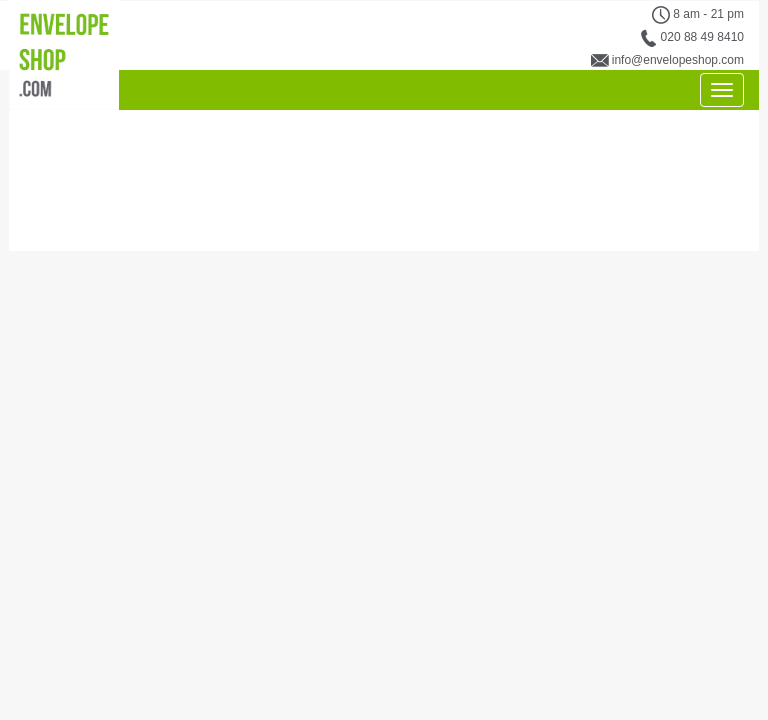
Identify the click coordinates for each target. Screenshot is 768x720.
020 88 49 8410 (702, 37)
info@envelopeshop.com (678, 60)
